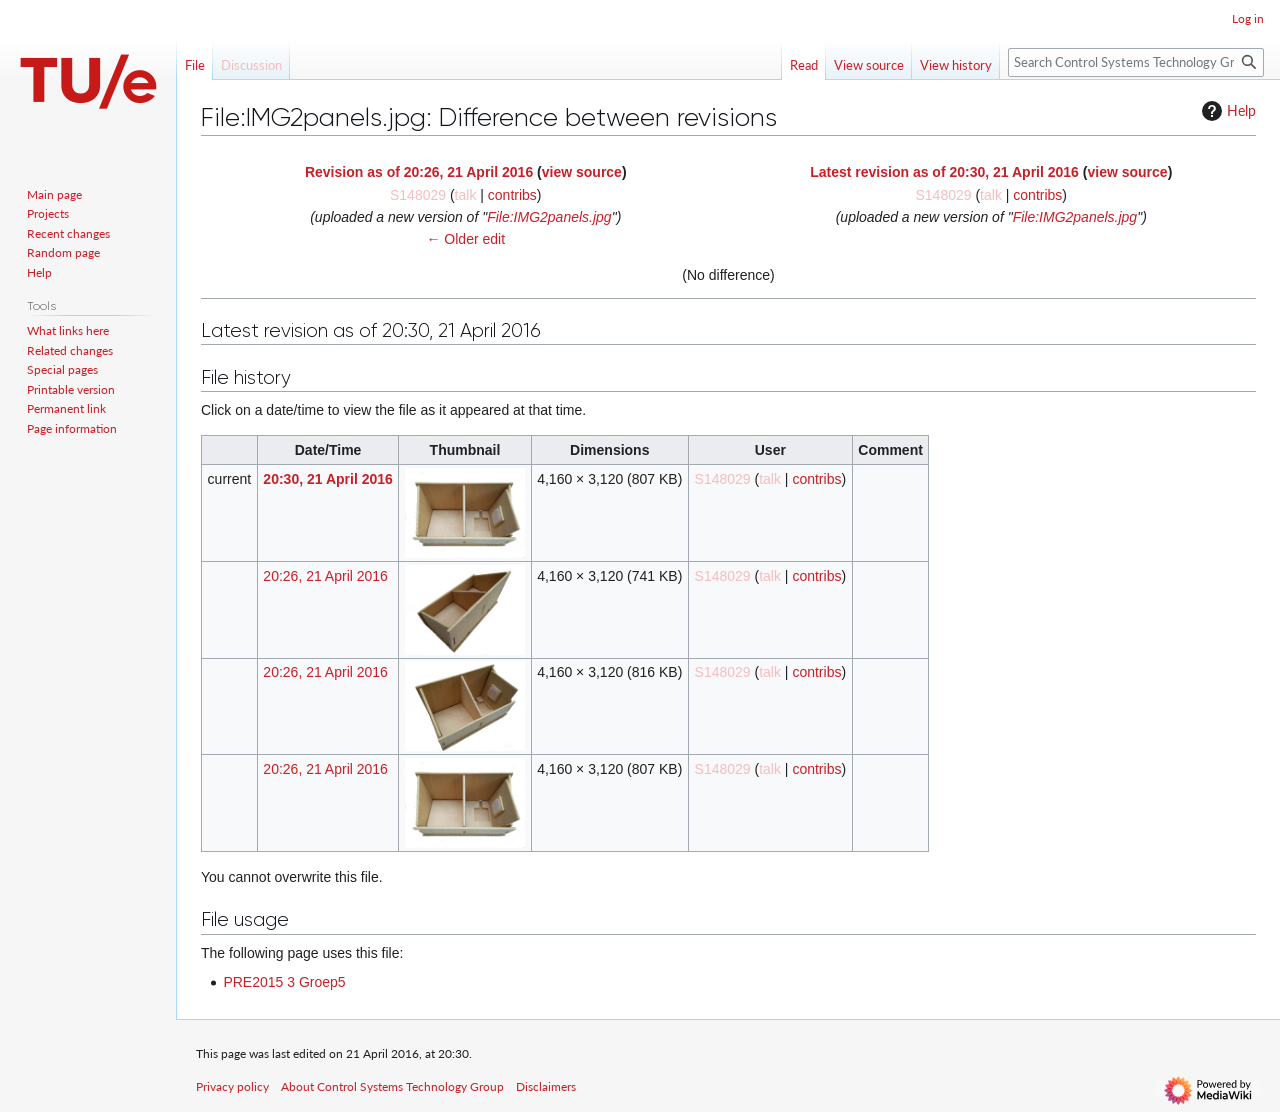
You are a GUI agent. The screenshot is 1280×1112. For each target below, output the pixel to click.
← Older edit (465, 239)
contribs (512, 195)
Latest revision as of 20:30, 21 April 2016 (944, 172)
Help (1226, 111)
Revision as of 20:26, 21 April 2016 (419, 172)
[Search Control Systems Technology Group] (1136, 62)
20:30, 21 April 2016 (327, 479)
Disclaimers (546, 1086)
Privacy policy (232, 1086)
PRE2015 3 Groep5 (284, 982)
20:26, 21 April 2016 (325, 576)
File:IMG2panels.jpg (549, 217)
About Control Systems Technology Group (392, 1086)
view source (582, 172)
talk (466, 195)
